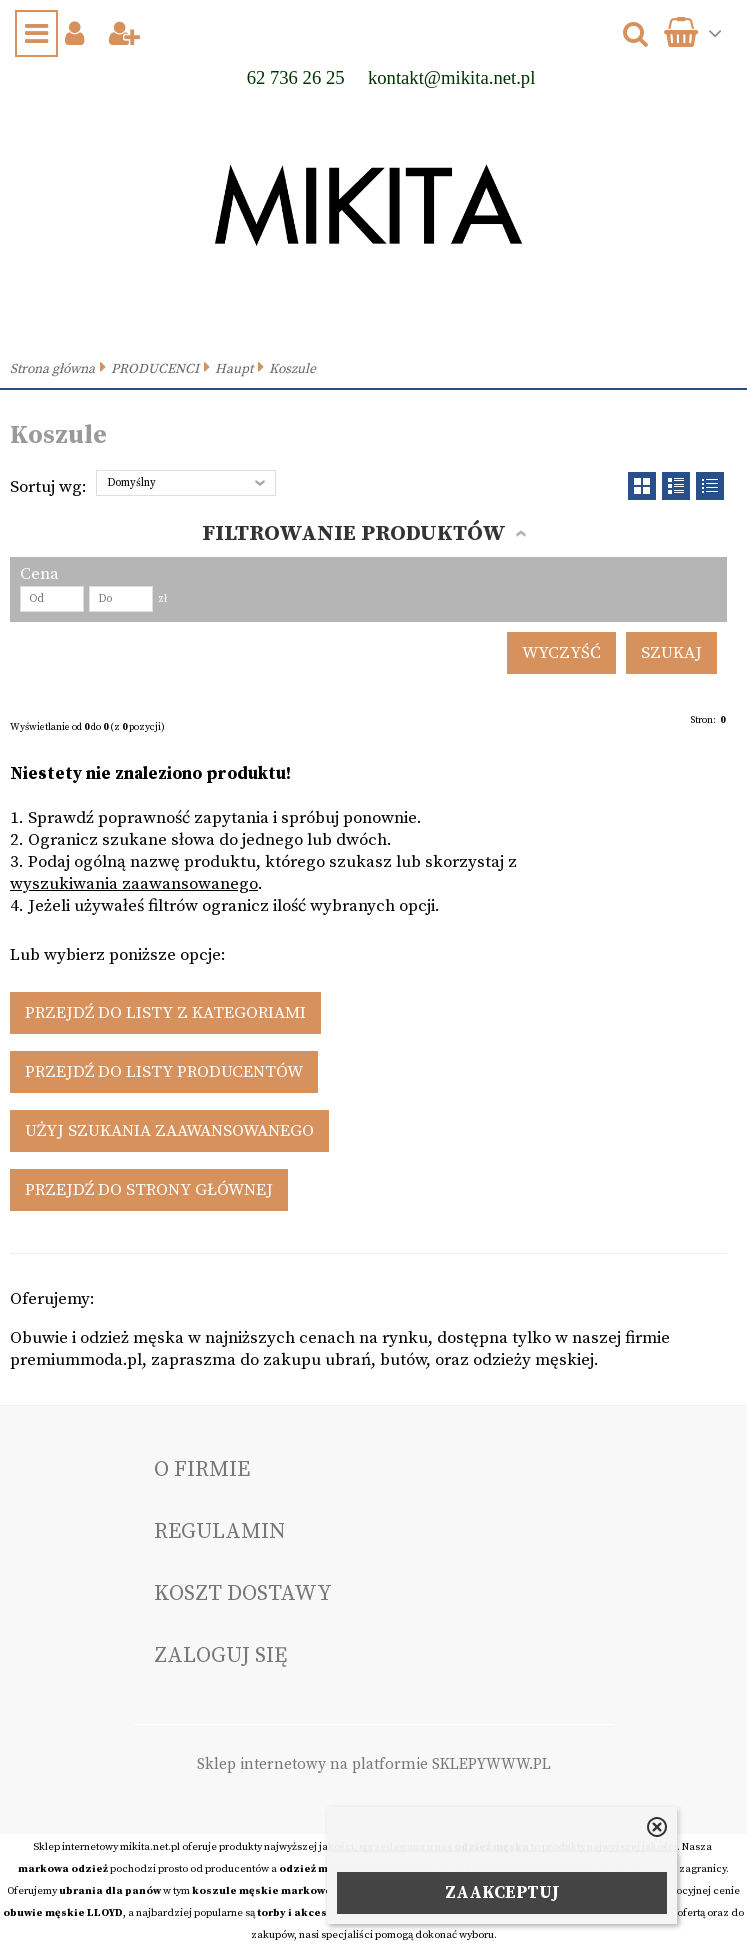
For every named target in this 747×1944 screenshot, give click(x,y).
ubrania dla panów (110, 1891)
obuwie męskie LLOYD (63, 1913)
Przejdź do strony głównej (149, 1190)
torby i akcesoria (303, 1913)
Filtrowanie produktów (354, 533)
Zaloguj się (220, 1655)
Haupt (234, 369)
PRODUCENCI (155, 369)
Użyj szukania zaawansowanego (169, 1131)
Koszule (292, 369)
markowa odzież (63, 1869)
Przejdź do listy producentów (164, 1072)
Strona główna (52, 369)
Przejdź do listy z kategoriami (165, 1013)
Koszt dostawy (243, 1593)
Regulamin (219, 1531)
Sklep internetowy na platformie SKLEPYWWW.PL (374, 1764)
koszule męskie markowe (262, 1891)
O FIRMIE (202, 1469)
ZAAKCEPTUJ (502, 1893)
